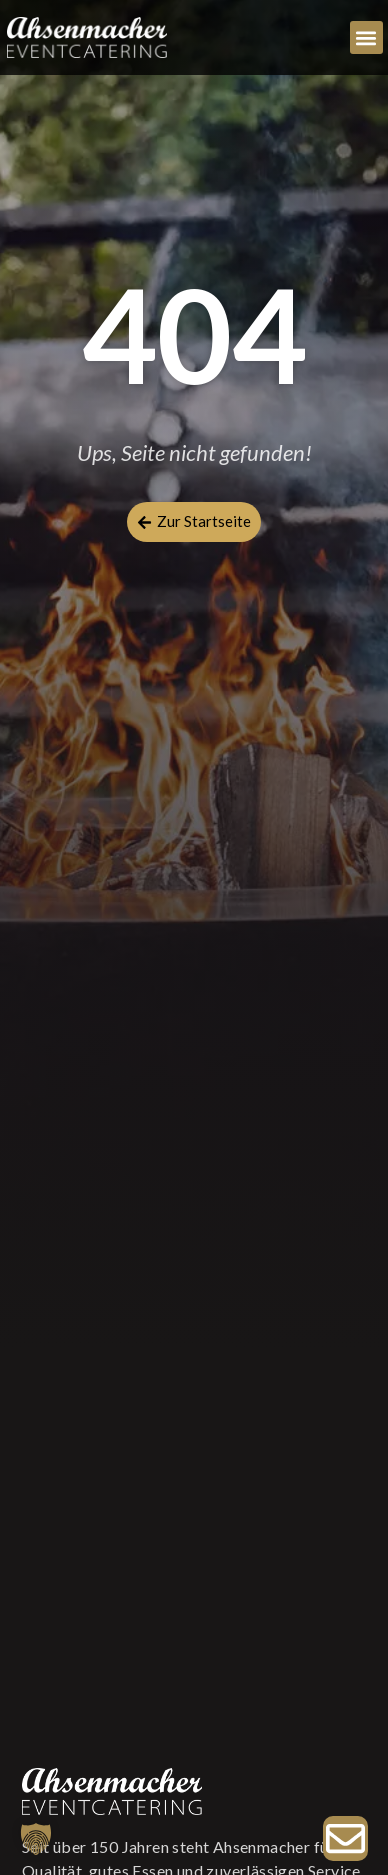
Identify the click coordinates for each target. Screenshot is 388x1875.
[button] (366, 37)
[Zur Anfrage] (345, 1838)
